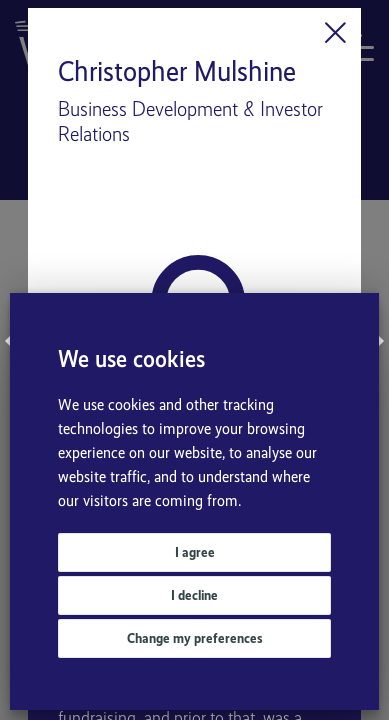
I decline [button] (194, 595)
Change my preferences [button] (195, 638)
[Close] (335, 33)
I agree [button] (195, 552)
